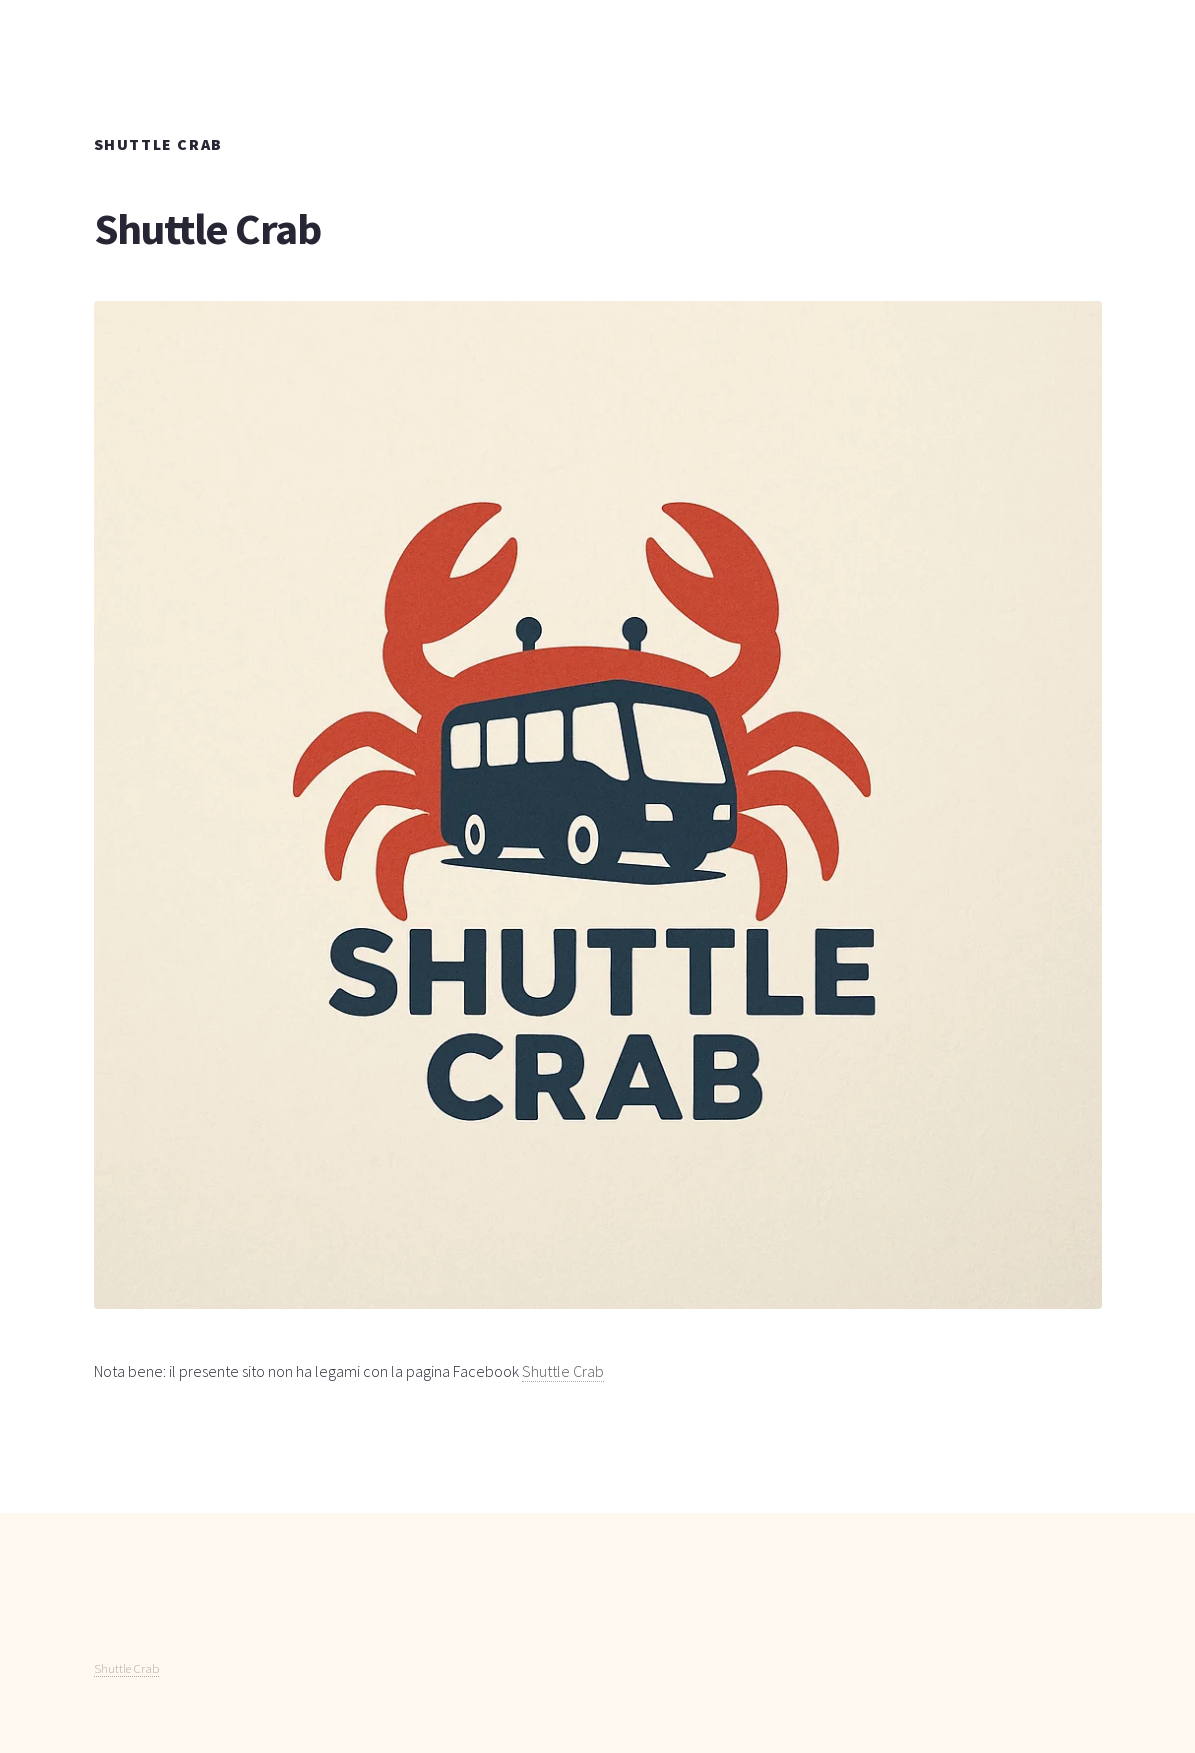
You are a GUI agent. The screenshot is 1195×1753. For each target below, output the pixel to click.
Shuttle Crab (563, 1371)
